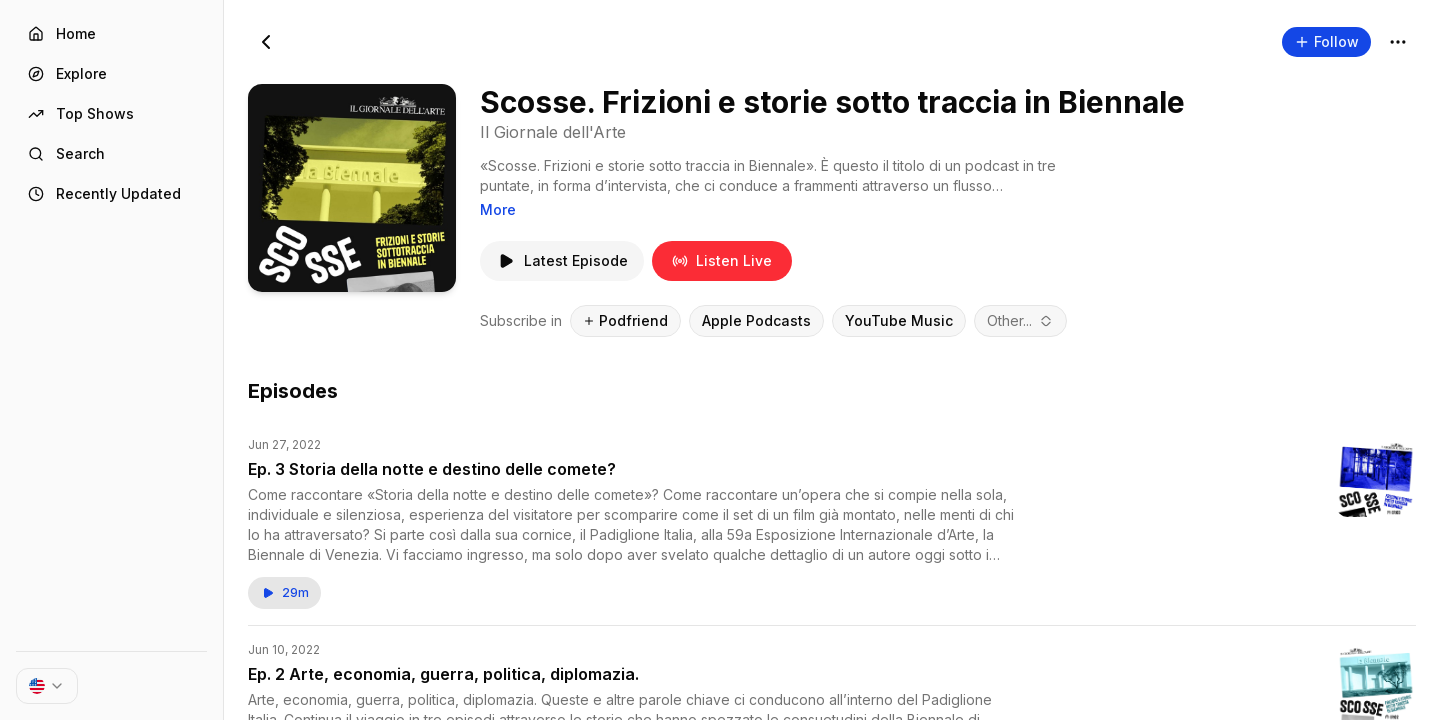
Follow (1326, 41)
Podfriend (625, 320)
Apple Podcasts (756, 320)
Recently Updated (104, 193)
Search (66, 153)
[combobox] (1020, 321)
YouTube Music (899, 320)
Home (62, 33)
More (498, 209)
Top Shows (81, 113)
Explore (67, 73)
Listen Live (722, 260)
